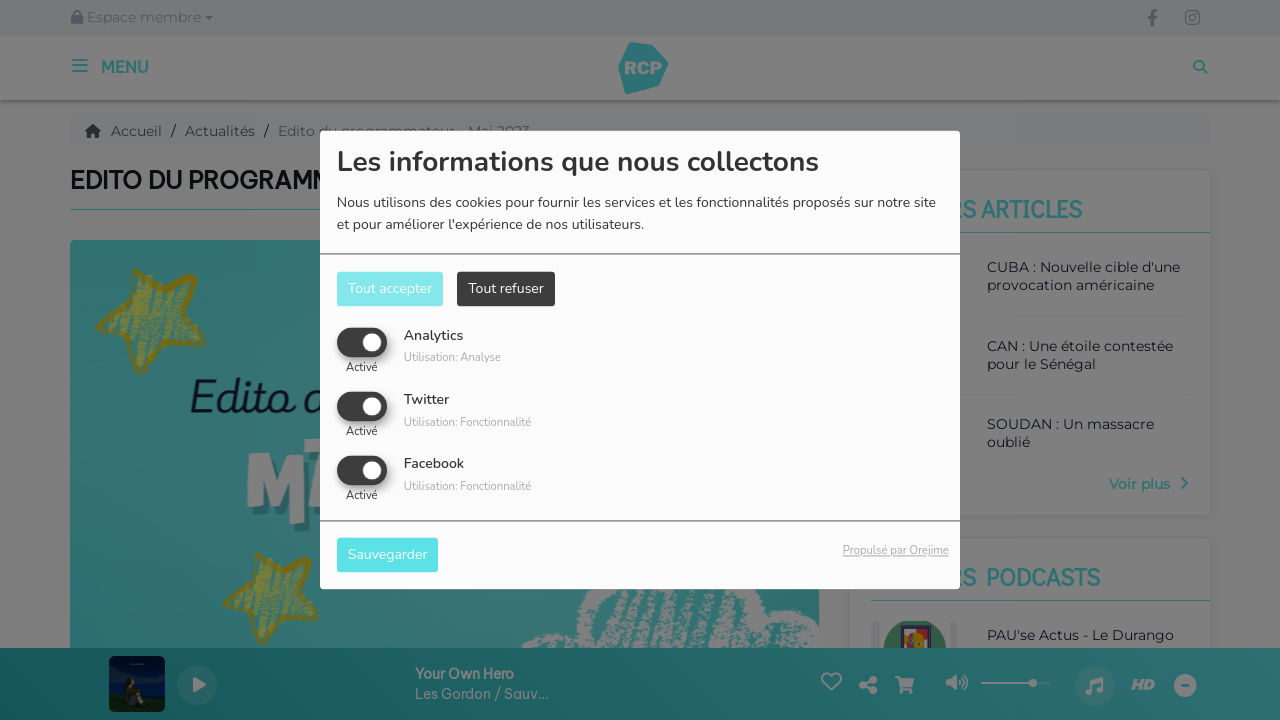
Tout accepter (390, 288)
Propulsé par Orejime (896, 551)
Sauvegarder (388, 555)
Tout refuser (506, 288)
